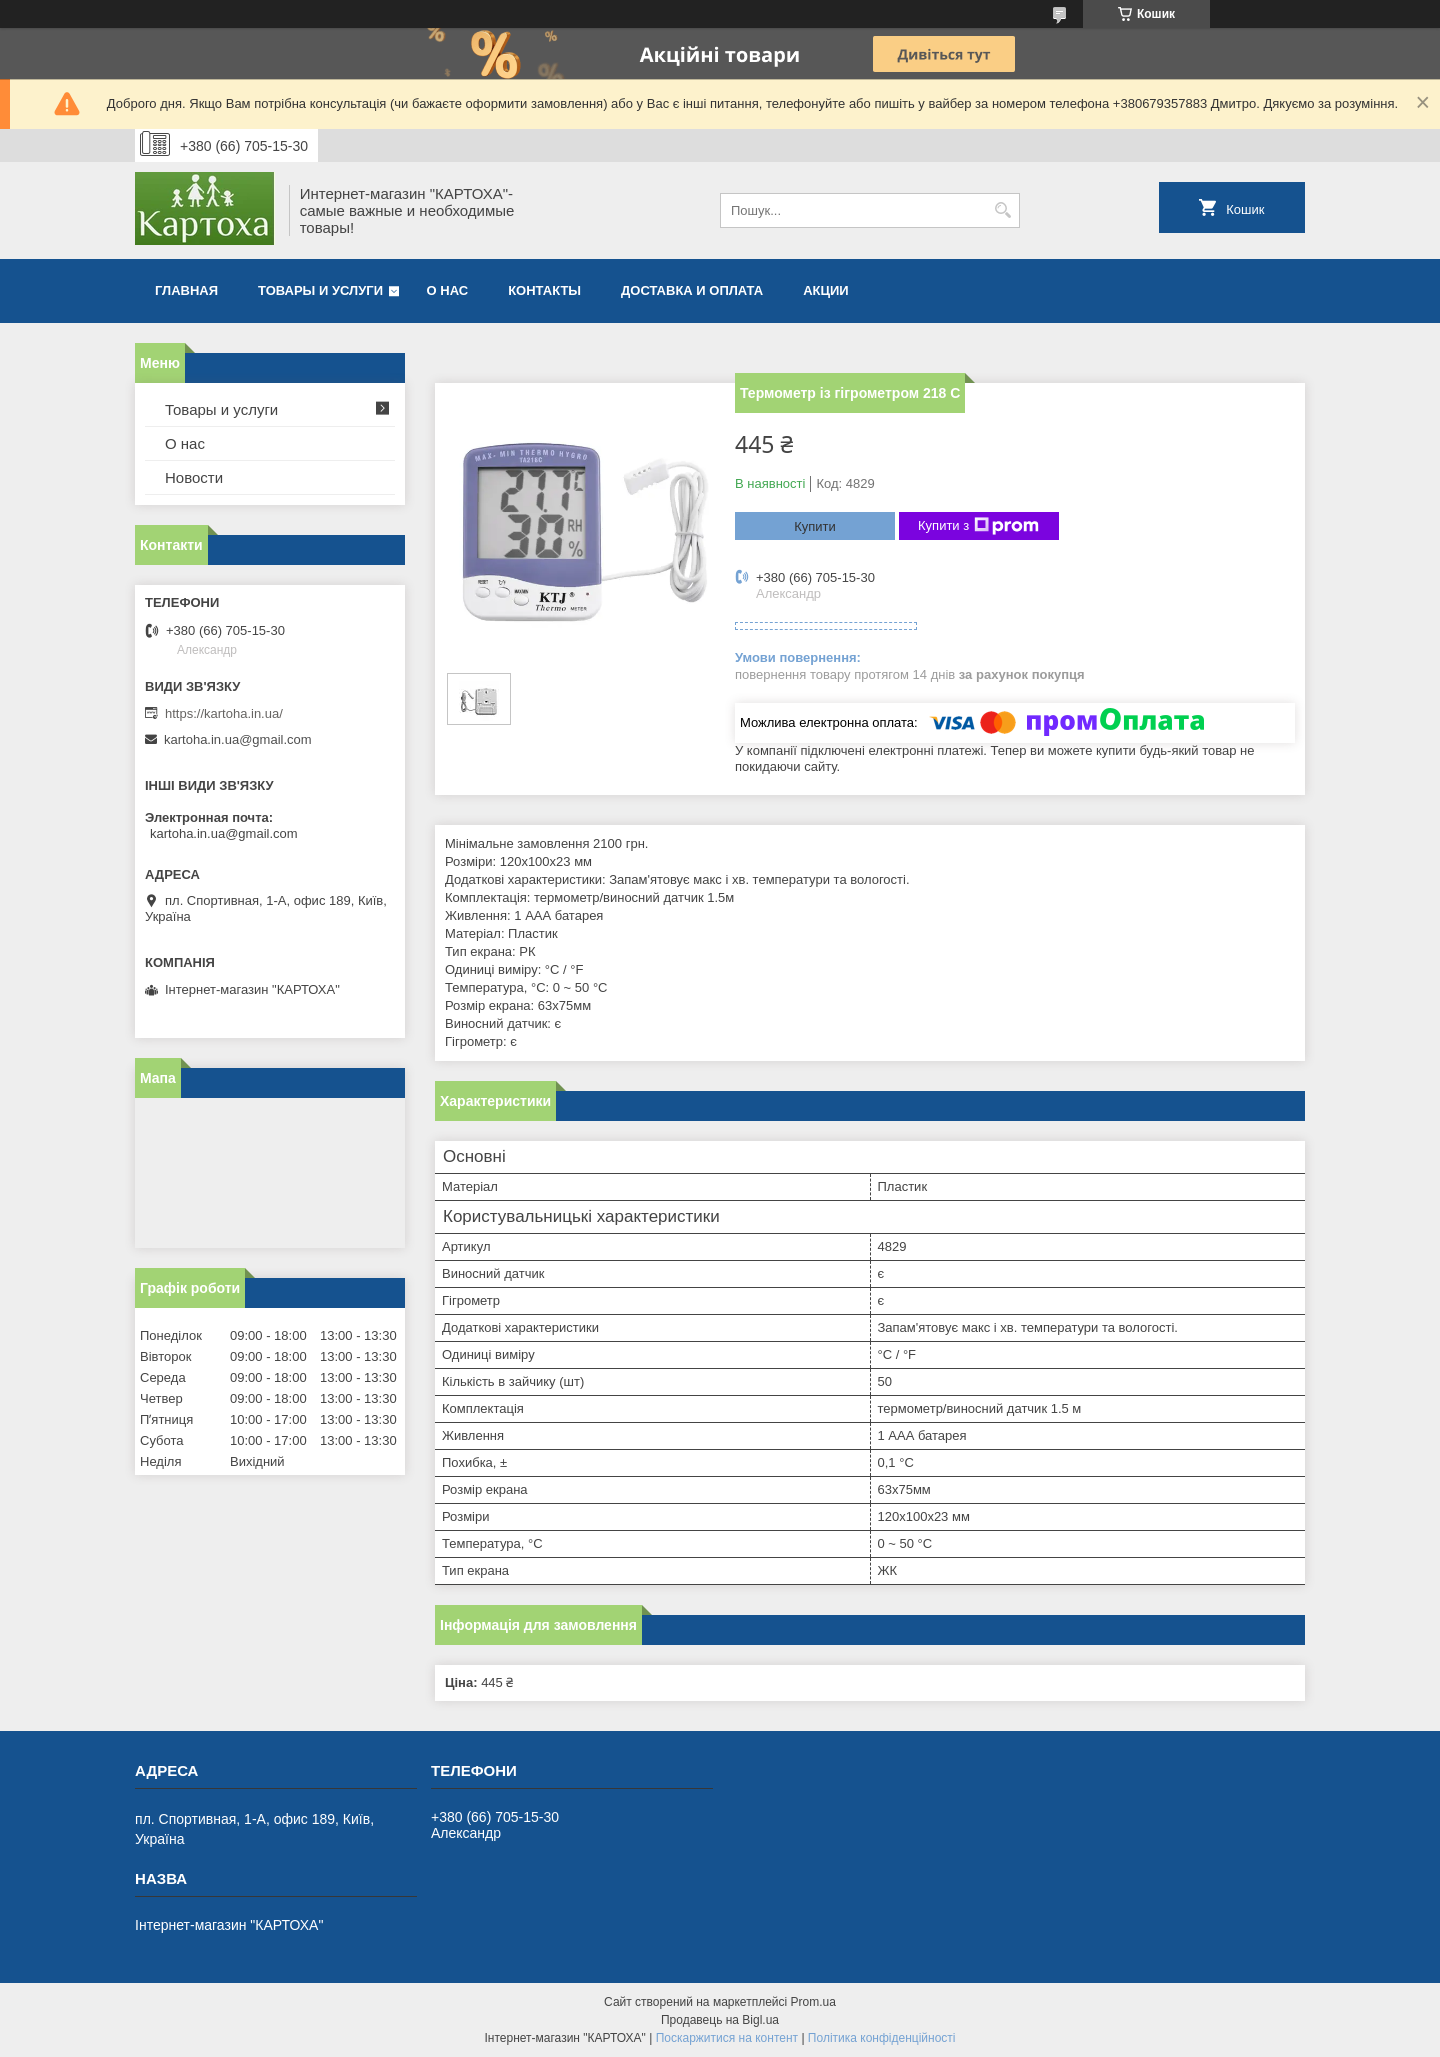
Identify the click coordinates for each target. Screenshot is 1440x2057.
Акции (826, 290)
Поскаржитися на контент (727, 2038)
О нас (448, 290)
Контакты (544, 290)
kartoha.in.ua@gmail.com (238, 739)
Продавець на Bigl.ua (720, 2020)
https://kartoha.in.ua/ (224, 713)
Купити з (978, 526)
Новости (194, 477)
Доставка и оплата (692, 290)
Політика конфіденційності (882, 2038)
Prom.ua (813, 2002)
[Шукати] (1002, 210)
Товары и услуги (320, 290)
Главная (186, 290)
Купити (815, 526)
